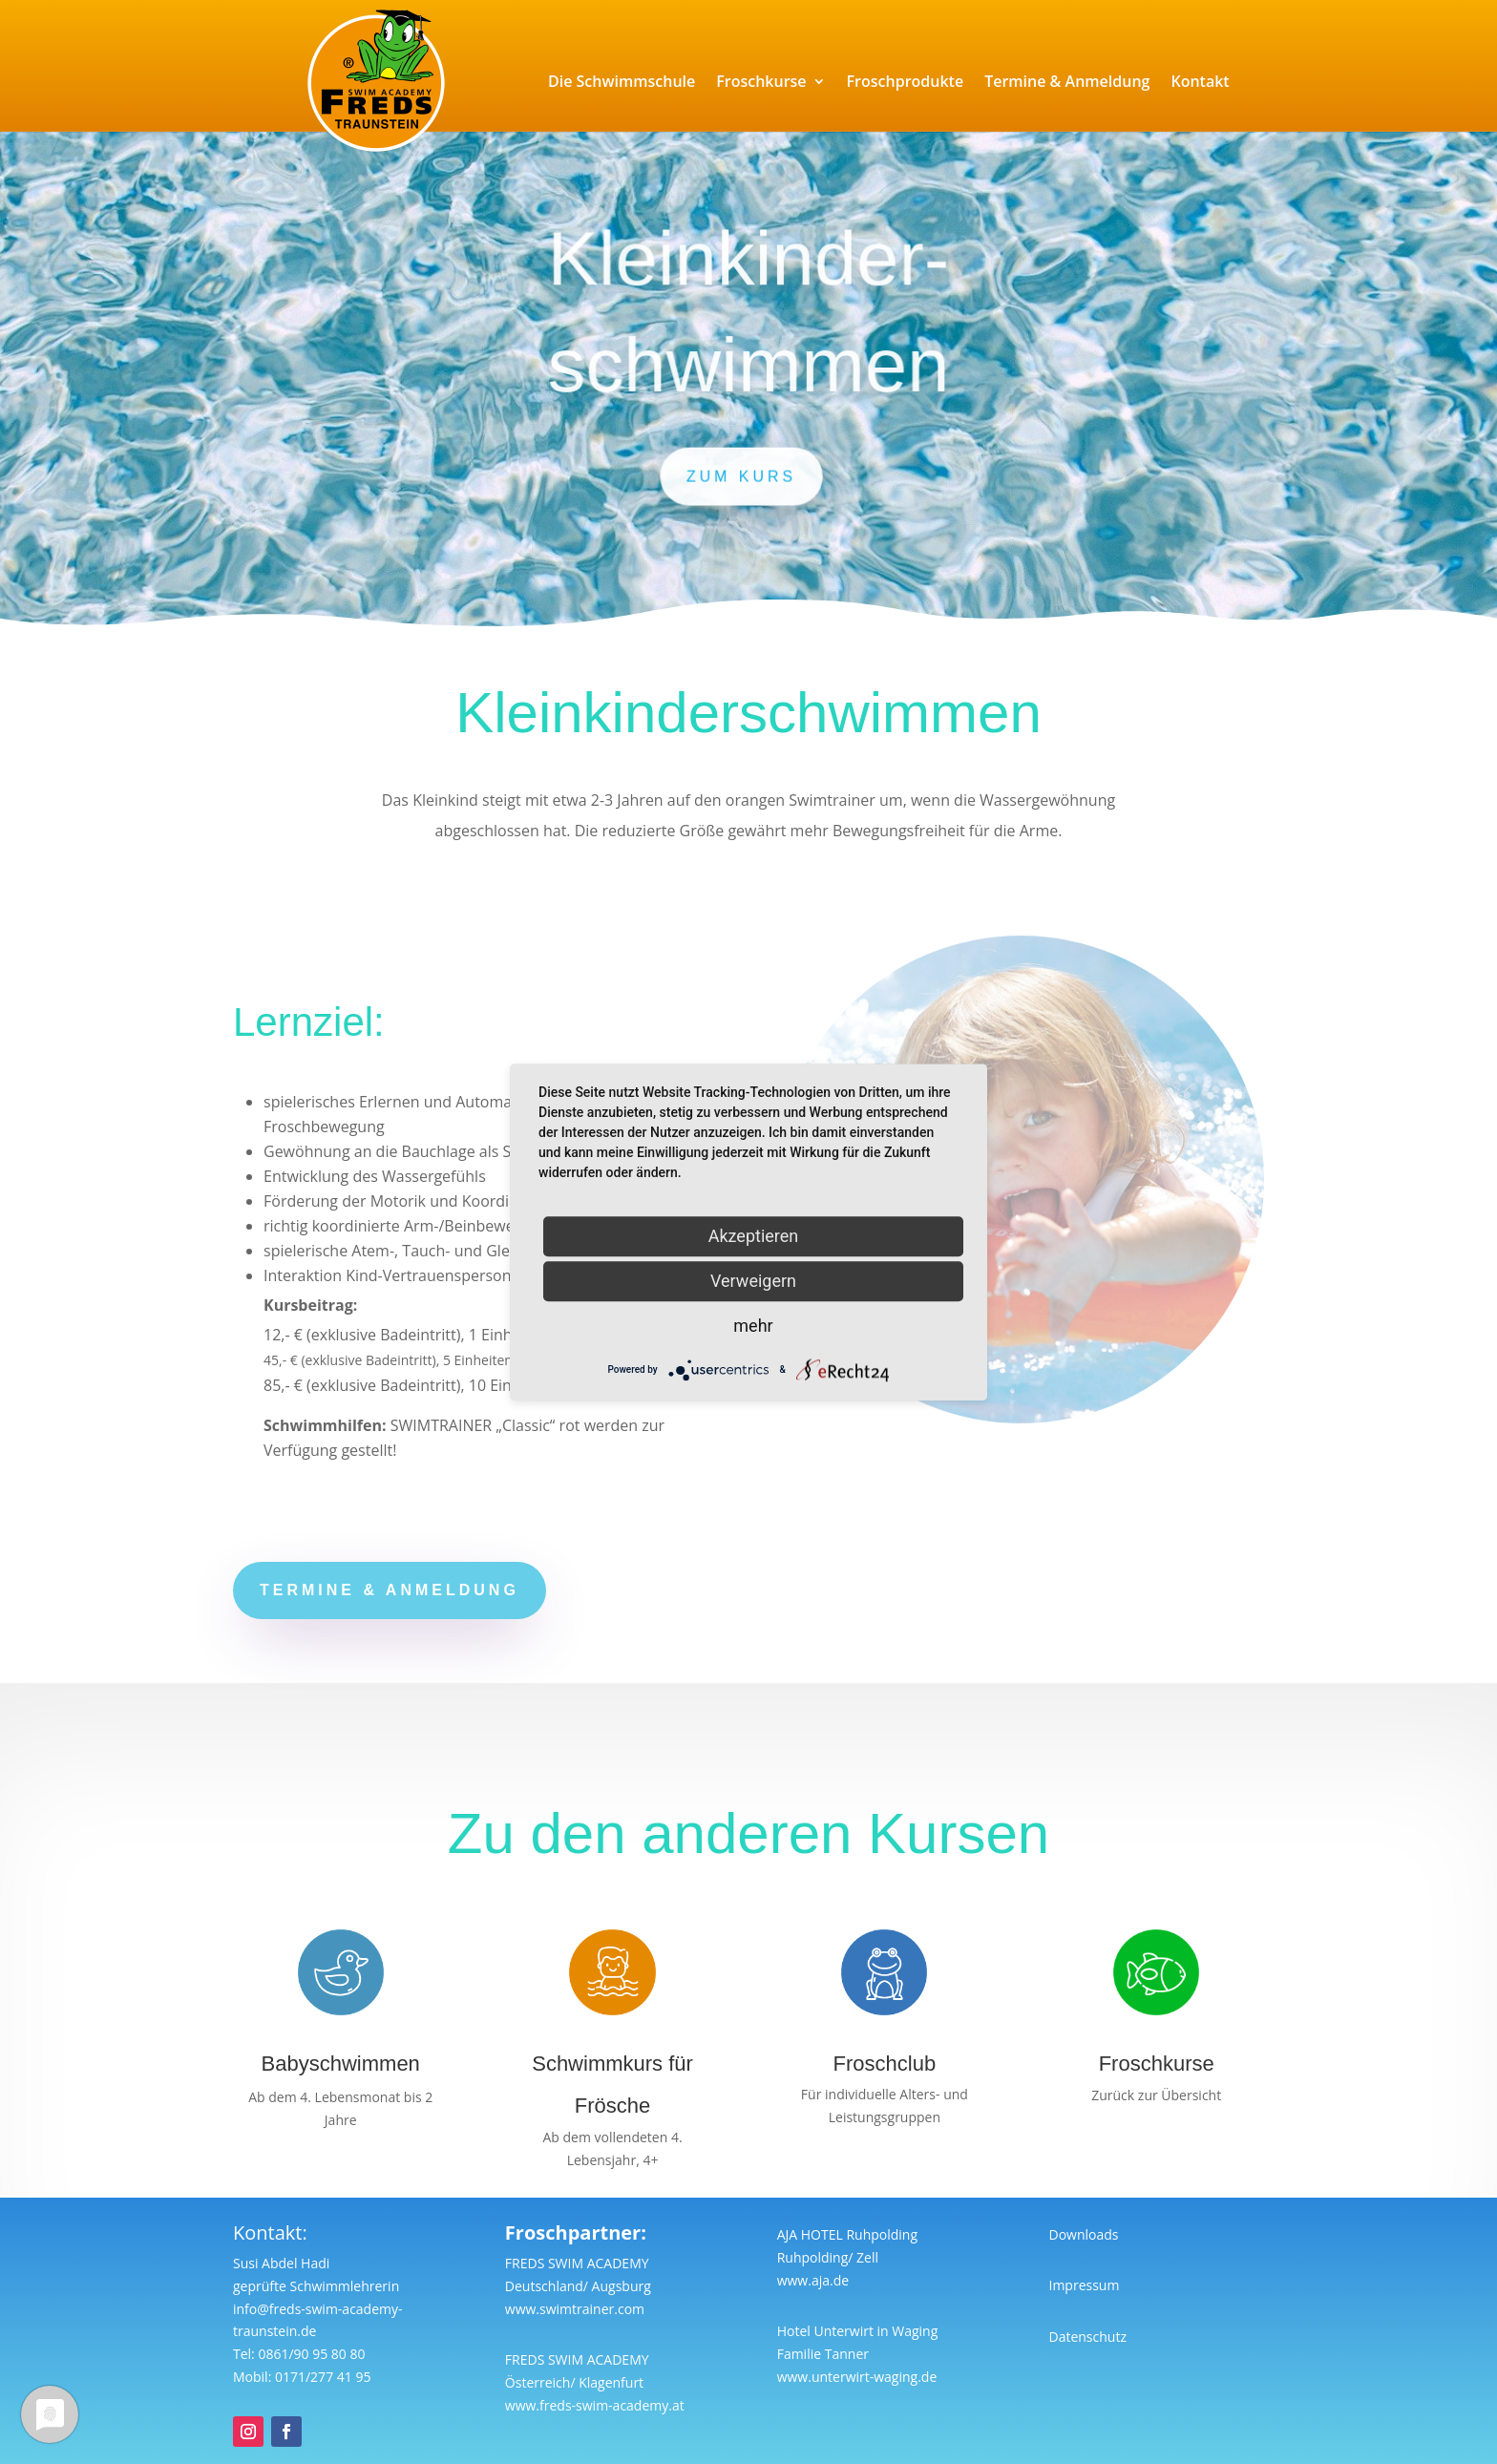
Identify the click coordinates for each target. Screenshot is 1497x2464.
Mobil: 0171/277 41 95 (301, 2377)
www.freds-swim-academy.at (595, 2405)
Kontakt (1199, 81)
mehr (752, 1326)
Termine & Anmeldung (1066, 81)
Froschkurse (761, 81)
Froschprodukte (905, 81)
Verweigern (753, 1281)
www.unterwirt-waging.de (857, 2377)
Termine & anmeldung (389, 1590)
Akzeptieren (753, 1236)
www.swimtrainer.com (574, 2309)
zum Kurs (741, 475)
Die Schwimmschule (621, 81)
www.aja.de (813, 2280)
